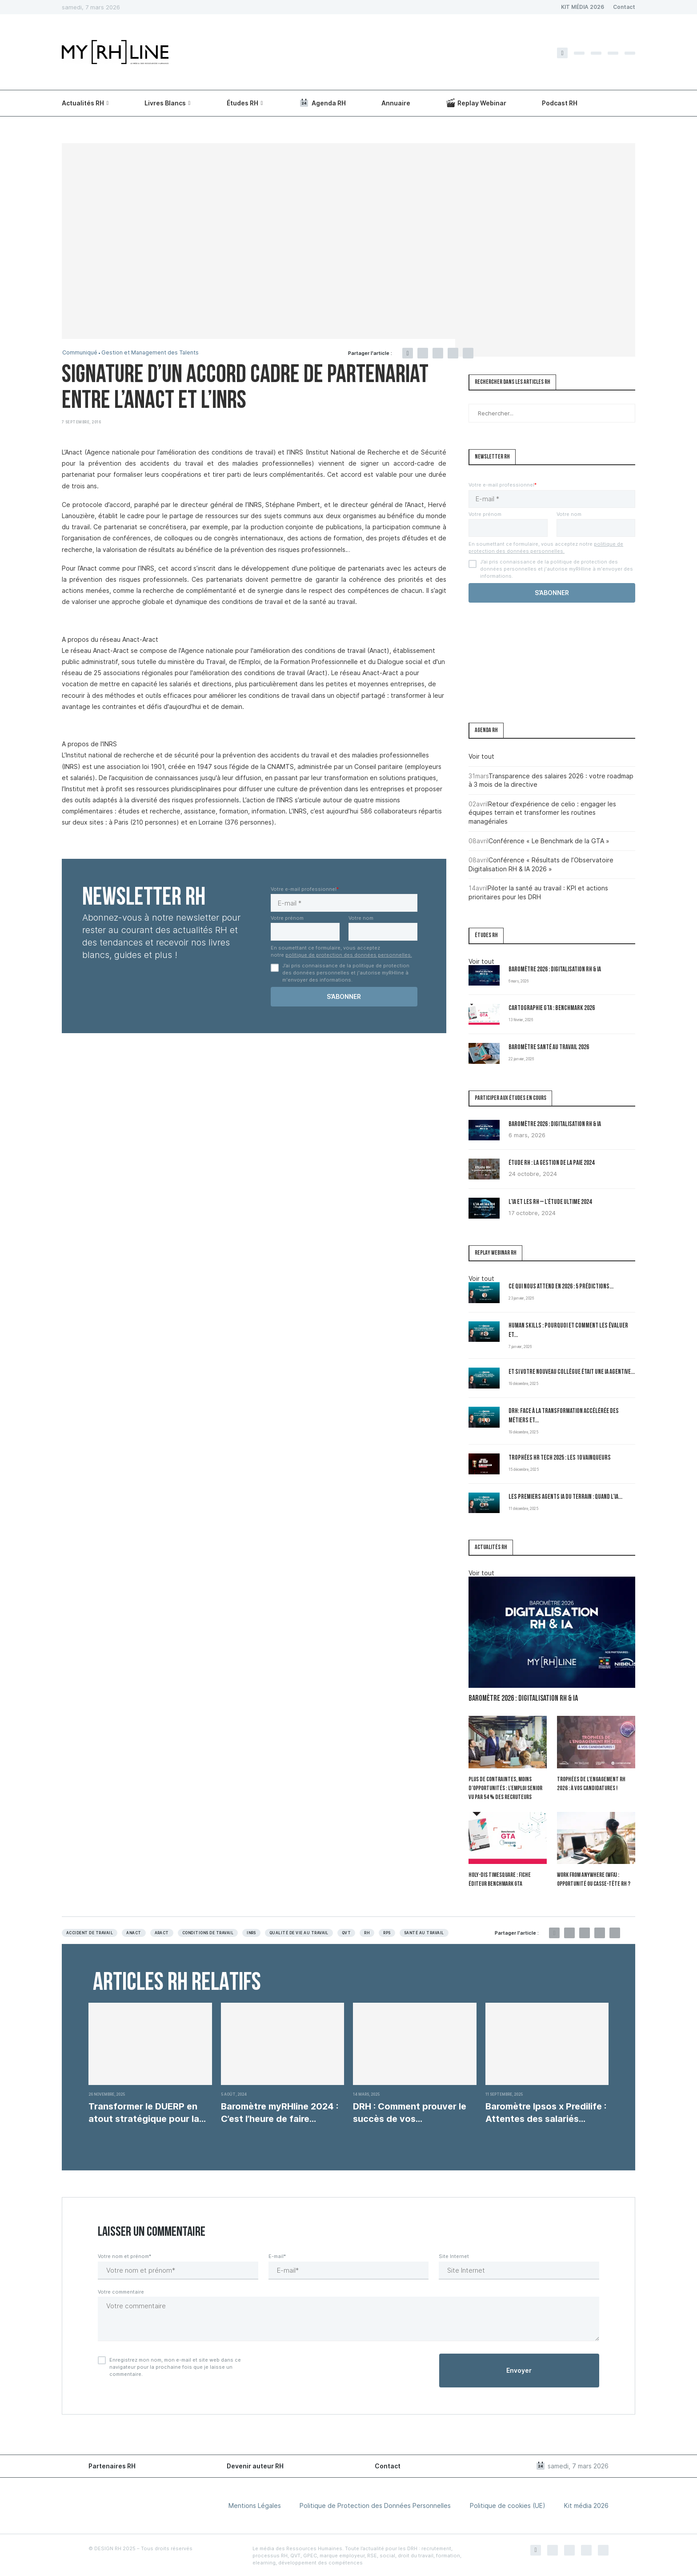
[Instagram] (596, 53)
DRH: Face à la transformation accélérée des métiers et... (564, 1416)
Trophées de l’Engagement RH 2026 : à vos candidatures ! (591, 1784)
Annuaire (395, 103)
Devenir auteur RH (255, 2465)
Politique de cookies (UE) (507, 2504)
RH (367, 1932)
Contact (624, 7)
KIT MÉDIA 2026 (582, 7)
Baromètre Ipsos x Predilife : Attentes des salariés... (545, 2111)
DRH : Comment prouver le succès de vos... (409, 2111)
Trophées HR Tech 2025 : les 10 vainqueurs (560, 1458)
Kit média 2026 (586, 2504)
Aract (162, 1932)
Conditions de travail (207, 1932)
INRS (251, 1932)
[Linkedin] (613, 53)
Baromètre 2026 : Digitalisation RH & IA (555, 969)
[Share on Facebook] (407, 353)
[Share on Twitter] (422, 353)
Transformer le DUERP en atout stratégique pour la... (147, 2111)
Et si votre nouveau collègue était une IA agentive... (572, 1372)
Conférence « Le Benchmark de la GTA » (549, 841)
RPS (386, 1932)
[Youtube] (630, 53)
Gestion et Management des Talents (153, 353)
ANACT (133, 1932)
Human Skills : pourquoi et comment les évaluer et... (568, 1331)
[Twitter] (579, 53)
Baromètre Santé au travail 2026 (549, 1047)
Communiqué (80, 353)
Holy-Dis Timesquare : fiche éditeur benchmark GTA (499, 1879)
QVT (346, 1932)
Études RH (242, 103)
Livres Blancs (165, 103)
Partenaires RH (112, 2465)
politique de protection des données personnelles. (348, 955)
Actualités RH (83, 103)
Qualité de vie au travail (298, 1932)
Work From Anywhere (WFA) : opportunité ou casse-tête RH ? (593, 1879)
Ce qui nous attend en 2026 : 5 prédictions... (561, 1287)
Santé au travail (424, 1932)
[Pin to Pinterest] (438, 353)
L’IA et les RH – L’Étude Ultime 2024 (550, 1202)
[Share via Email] (468, 353)
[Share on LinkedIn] (453, 353)
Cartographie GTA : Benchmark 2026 (552, 1008)
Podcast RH (559, 103)
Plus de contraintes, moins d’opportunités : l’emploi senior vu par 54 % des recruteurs (505, 1788)
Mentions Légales (254, 2504)
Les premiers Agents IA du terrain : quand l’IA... (565, 1497)
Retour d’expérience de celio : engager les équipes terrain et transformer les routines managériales (542, 812)
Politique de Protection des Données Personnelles (375, 2504)
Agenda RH (322, 102)
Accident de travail (89, 1932)
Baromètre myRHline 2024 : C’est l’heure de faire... (279, 2111)
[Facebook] (562, 53)
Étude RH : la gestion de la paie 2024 (551, 1163)
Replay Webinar (476, 102)
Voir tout (481, 756)
